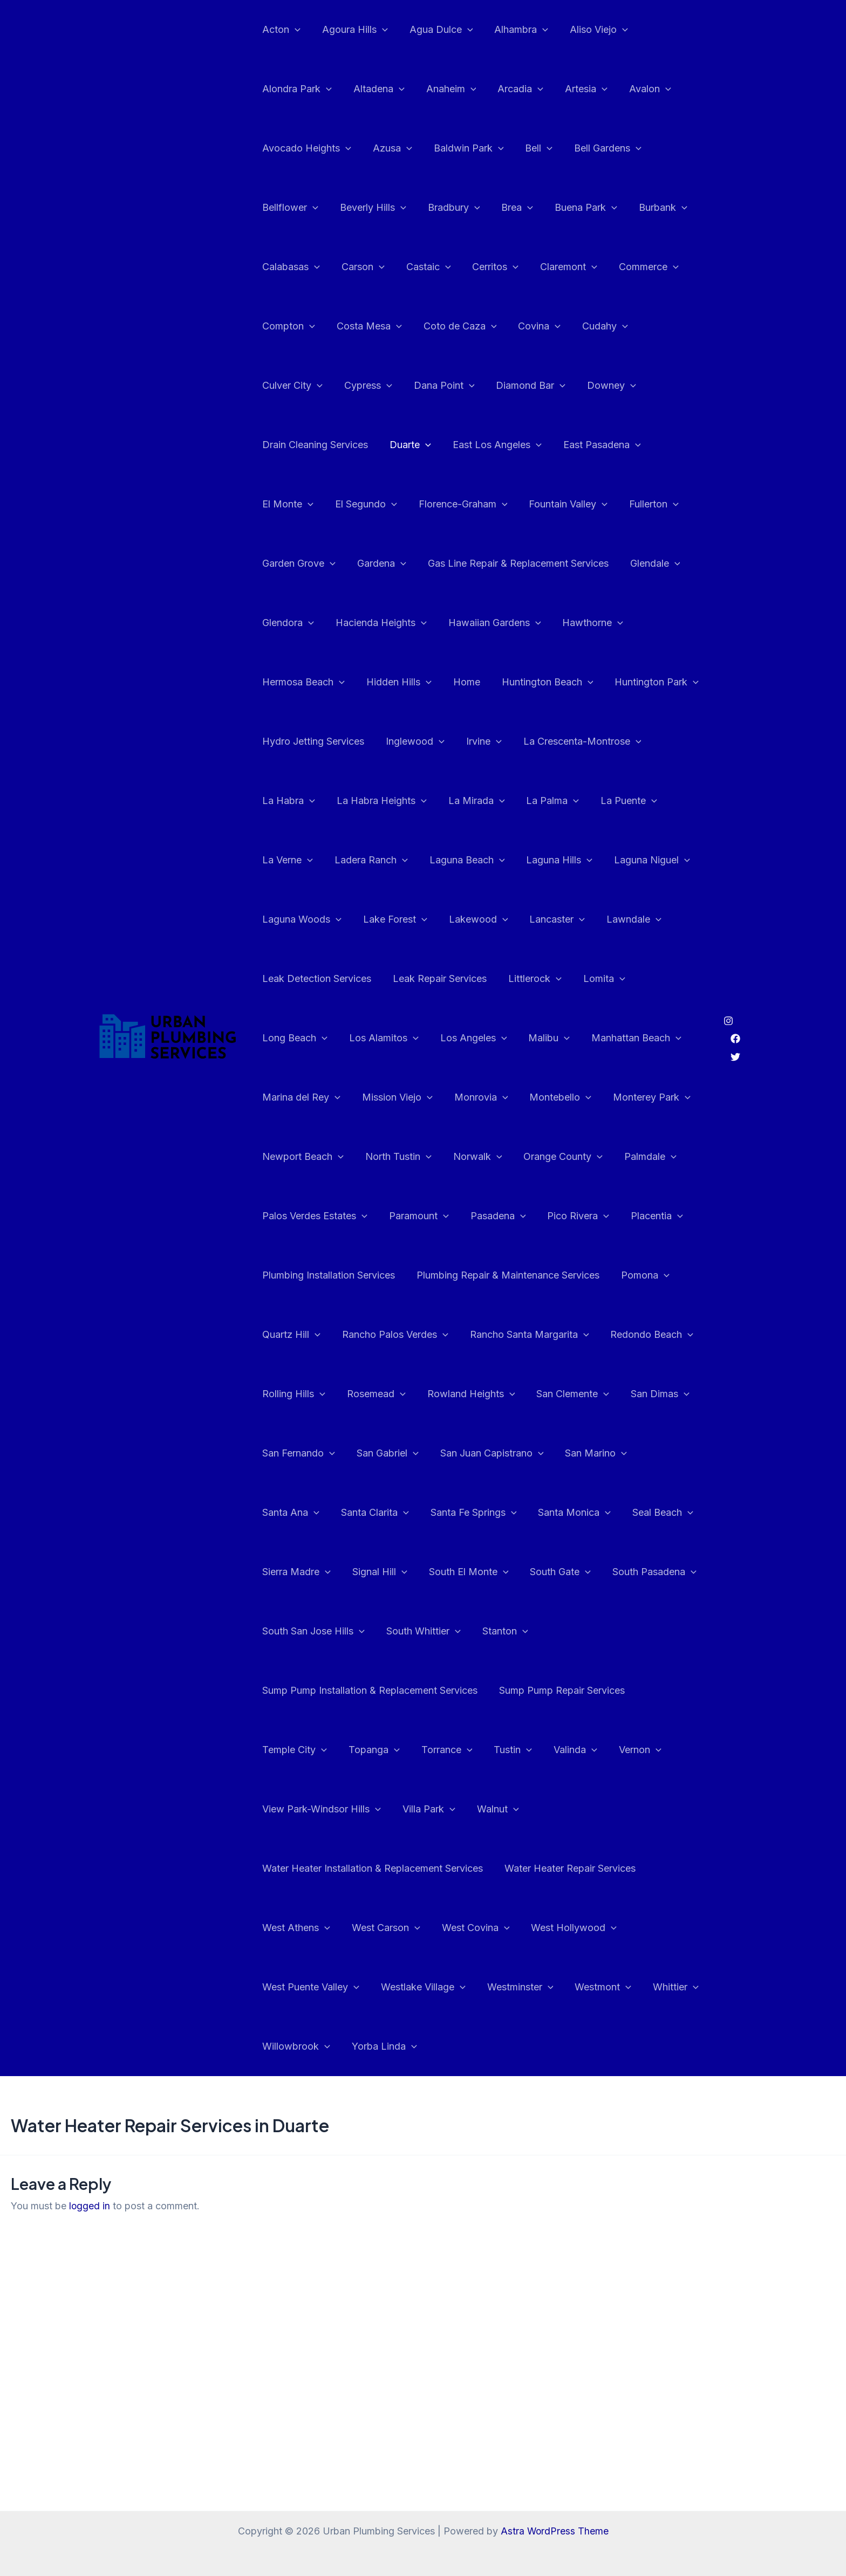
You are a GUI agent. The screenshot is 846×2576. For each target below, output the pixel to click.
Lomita (355, 978)
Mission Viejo (503, 1038)
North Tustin (492, 1097)
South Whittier (298, 1631)
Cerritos (488, 267)
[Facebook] (735, 1009)
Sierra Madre (573, 1512)
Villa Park (550, 1750)
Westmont (595, 1927)
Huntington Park (414, 682)
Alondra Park (296, 89)
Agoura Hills (352, 29)
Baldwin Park (463, 148)
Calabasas (290, 267)
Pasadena (564, 1156)
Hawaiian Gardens (307, 622)
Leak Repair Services (586, 919)
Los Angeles (602, 978)
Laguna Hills (294, 860)
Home (653, 622)
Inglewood (626, 682)
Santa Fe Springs (304, 1512)
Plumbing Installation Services (399, 1215)
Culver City (668, 326)
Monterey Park (300, 1097)
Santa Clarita (576, 1453)
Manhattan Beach (306, 1038)
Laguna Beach (609, 800)
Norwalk (568, 1097)
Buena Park (576, 207)
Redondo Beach (302, 1334)
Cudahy (595, 326)
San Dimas (382, 1394)
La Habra (480, 741)
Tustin (650, 1690)
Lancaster (289, 919)
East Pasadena (469, 445)
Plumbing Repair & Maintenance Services (576, 1215)
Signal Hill (654, 1512)
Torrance (586, 1690)
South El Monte (301, 1572)
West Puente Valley (309, 1927)
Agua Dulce (436, 29)
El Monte (552, 445)
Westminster (515, 1927)
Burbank (651, 207)
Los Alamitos (514, 978)
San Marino (415, 1453)
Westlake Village (420, 1927)
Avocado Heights (305, 148)
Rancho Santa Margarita (591, 1275)
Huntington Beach (307, 682)
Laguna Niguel (385, 860)
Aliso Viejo (589, 29)
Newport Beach (399, 1097)
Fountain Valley (409, 504)
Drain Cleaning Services (619, 385)
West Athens (295, 1868)
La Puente (361, 800)
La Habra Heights (571, 741)
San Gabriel (554, 1394)
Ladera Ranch (515, 800)
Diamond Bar (444, 385)
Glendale (486, 563)
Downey (522, 385)
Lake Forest (573, 860)
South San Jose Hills (595, 1572)
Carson (359, 267)
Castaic (423, 267)
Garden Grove (573, 504)
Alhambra (514, 29)
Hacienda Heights (647, 563)
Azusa (389, 148)
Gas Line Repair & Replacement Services (351, 563)
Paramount (487, 1156)
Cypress (285, 385)
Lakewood (654, 860)
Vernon (345, 1750)
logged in (90, 2146)
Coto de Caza (455, 326)
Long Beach (428, 978)
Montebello (662, 1038)
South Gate (390, 1572)
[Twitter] (735, 1027)
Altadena (375, 89)
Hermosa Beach (495, 622)
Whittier (666, 1927)
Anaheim (446, 89)
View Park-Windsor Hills (445, 1750)
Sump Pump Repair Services (324, 1690)
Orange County (652, 1097)
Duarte (282, 445)
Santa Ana (494, 1453)
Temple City (438, 1690)
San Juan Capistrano (313, 1453)
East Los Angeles (366, 445)
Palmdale (287, 1156)
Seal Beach (489, 1512)
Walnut (617, 1750)
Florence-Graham (305, 504)
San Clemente (297, 1394)
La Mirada (663, 741)
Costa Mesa (366, 326)
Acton (280, 29)
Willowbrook (295, 1987)
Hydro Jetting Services (527, 682)
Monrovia (585, 1038)
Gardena (653, 504)
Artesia (576, 89)
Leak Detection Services (465, 919)
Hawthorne (403, 622)
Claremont (559, 267)
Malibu (676, 978)
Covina (531, 326)
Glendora (557, 563)
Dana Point (359, 385)
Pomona (285, 1275)
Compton (287, 326)
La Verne (435, 800)
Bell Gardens (598, 148)
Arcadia (513, 89)
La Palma (287, 800)
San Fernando (468, 1394)
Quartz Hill (358, 1275)
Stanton (378, 1631)
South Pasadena (483, 1572)
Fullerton (492, 504)
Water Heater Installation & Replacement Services (371, 1809)
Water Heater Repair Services (566, 1809)
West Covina (470, 1868)
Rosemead (475, 1334)
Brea (510, 207)
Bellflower (289, 207)
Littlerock (288, 978)
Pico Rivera (642, 1156)
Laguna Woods (482, 860)
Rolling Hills (395, 1334)
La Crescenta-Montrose (375, 741)
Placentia (287, 1216)
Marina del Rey (410, 1038)
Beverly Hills (370, 207)
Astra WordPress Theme (554, 2531)
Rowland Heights (568, 1334)
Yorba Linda (381, 1987)
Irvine (279, 741)
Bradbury (448, 207)
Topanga (516, 1690)
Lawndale (363, 919)
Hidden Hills (587, 622)
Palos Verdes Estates (385, 1156)
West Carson (383, 1868)
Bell (531, 148)
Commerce (637, 267)
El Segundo (629, 445)
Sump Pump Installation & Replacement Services (528, 1631)
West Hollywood (566, 1868)
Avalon (638, 89)
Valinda (283, 1750)
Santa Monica (403, 1512)
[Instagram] (728, 991)
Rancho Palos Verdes (460, 1275)
